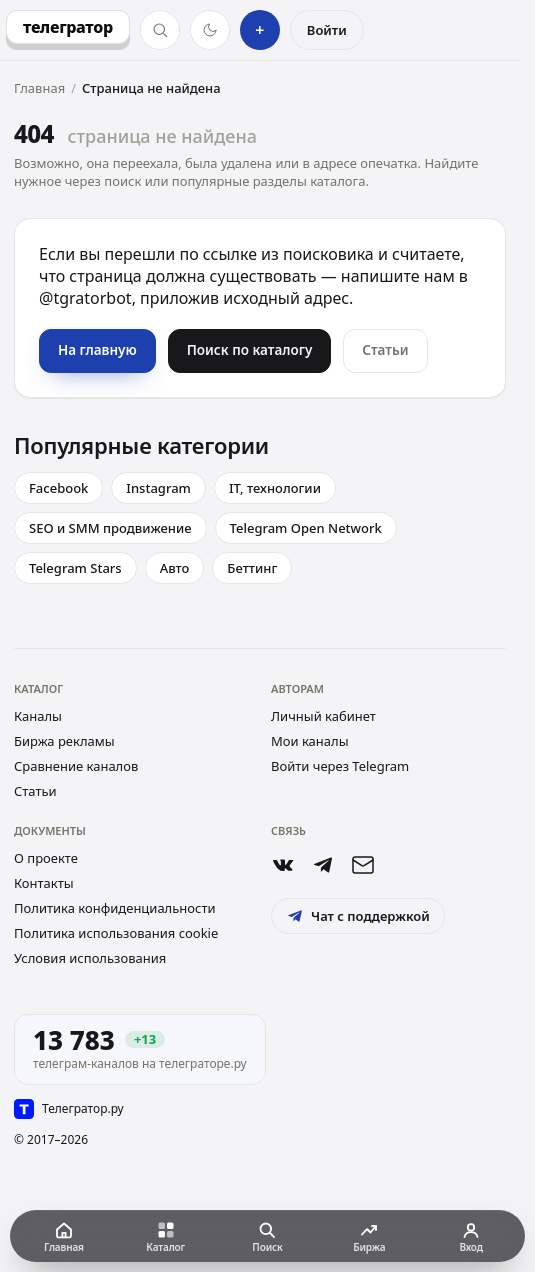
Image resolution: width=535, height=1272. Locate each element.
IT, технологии (275, 488)
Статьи (35, 791)
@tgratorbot (85, 298)
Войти (327, 30)
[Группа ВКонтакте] (283, 865)
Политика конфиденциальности (115, 908)
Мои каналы (310, 741)
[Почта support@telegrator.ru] (363, 865)
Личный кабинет (323, 716)
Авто (175, 568)
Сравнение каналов (76, 766)
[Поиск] (160, 30)
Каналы (38, 716)
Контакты (44, 883)
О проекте (46, 858)
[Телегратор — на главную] (68, 27)
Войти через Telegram (340, 766)
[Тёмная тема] (210, 30)
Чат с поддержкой (358, 916)
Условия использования (90, 958)
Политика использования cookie (116, 933)
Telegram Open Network (306, 528)
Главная (39, 88)
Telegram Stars (75, 568)
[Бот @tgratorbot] (323, 865)
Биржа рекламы (64, 741)
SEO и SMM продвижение (110, 528)
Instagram (158, 488)
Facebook (58, 488)
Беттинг (252, 568)
